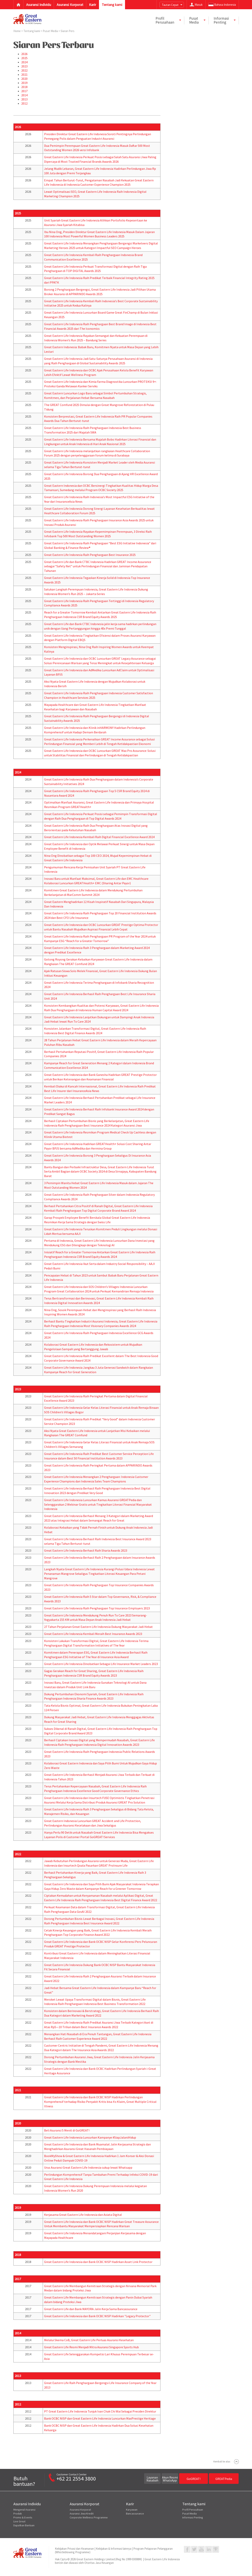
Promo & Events (22, 2517)
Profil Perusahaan (192, 2509)
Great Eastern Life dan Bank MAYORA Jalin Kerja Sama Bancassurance (90, 2309)
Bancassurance (135, 2513)
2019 (24, 83)
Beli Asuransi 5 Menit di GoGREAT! (66, 2130)
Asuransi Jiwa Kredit (82, 2513)
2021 (24, 74)
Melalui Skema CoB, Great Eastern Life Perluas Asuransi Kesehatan (89, 2340)
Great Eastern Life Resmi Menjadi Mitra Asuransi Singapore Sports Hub (91, 2347)
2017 (24, 91)
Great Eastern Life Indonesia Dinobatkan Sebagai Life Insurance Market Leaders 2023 (101, 1664)
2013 (24, 99)
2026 (24, 54)
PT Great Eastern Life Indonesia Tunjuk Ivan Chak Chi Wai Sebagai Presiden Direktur (100, 2411)
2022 (24, 70)
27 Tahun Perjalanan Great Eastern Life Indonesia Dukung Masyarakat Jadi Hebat (98, 1627)
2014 (24, 95)
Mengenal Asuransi (24, 2509)
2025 (24, 58)
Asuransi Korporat (80, 2509)
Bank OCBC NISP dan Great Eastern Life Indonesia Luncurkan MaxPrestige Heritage (100, 2418)
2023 (24, 66)
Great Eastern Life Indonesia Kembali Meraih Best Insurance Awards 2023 (93, 1634)
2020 (24, 79)
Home (17, 31)
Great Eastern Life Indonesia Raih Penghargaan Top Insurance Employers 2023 (97, 1608)
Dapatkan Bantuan (23, 2525)
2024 (24, 62)
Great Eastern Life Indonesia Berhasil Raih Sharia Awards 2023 (85, 1550)
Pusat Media (50, 31)
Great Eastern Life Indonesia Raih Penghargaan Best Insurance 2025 (90, 555)
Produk (17, 2513)
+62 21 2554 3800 (76, 2478)
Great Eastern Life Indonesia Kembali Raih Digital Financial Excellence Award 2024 (99, 837)
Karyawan (131, 2509)
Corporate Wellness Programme (89, 2517)
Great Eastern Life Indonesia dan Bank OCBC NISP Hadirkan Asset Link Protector (98, 2262)
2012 (24, 103)
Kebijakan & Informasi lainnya (113, 2548)
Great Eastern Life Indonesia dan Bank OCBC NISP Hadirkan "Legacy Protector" (97, 2316)
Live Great (19, 2521)
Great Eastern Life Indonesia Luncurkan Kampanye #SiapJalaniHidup (90, 2137)
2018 (24, 87)
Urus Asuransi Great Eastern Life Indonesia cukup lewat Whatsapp (88, 2167)
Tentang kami (32, 31)
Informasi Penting (192, 2517)
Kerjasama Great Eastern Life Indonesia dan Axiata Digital (83, 2215)
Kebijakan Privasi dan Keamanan (74, 2548)
